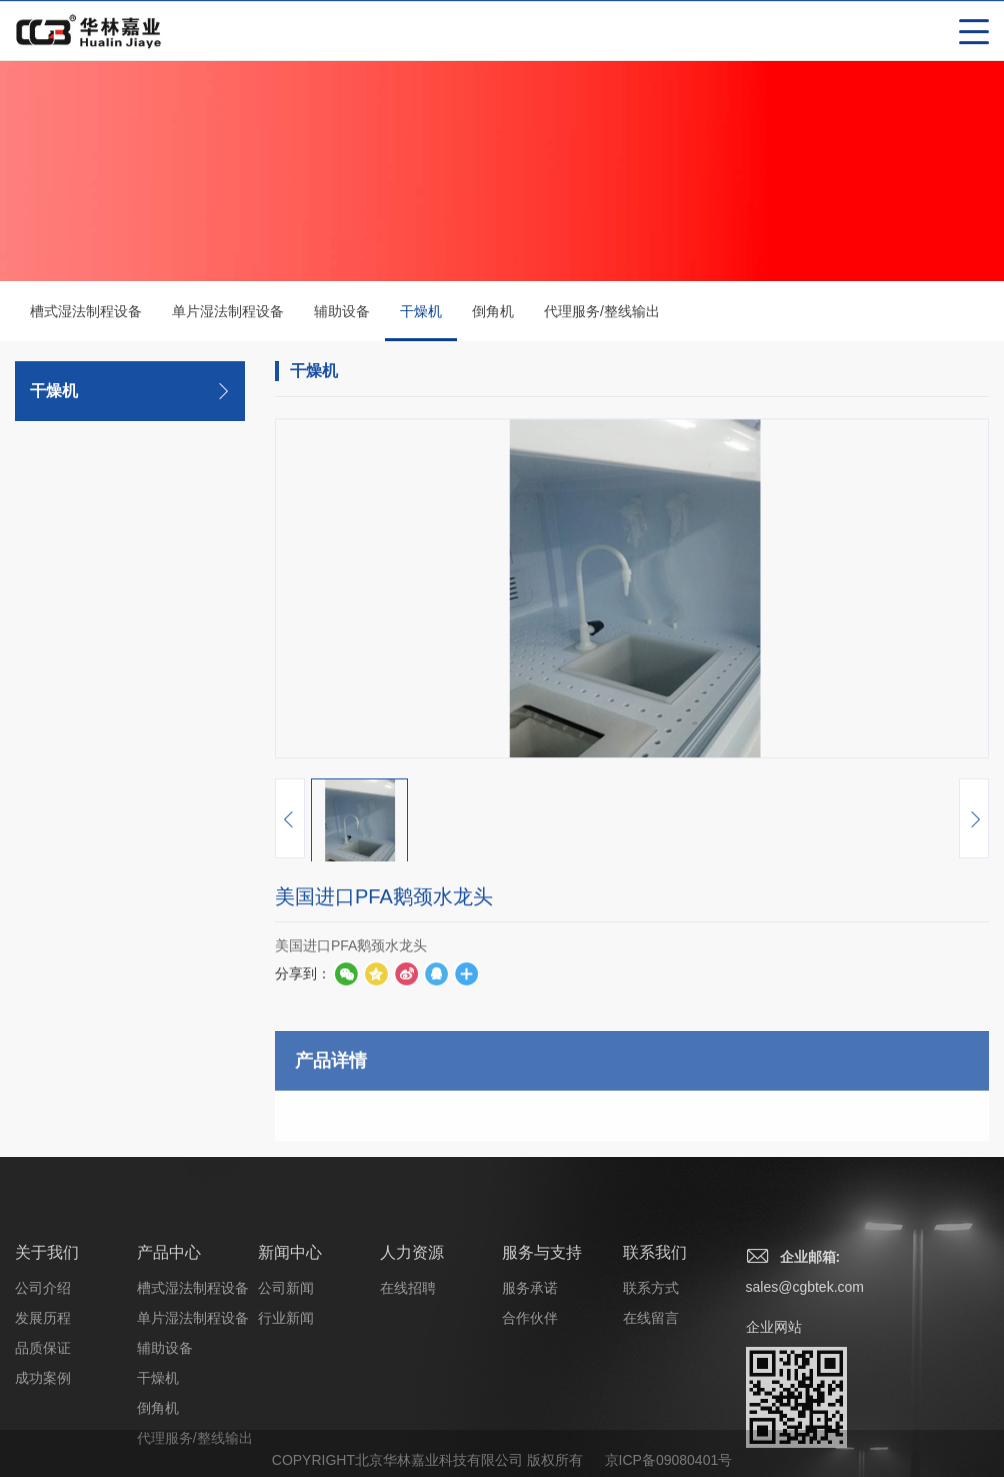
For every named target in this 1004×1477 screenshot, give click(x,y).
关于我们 (47, 1323)
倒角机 (493, 313)
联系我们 (655, 1323)
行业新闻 (286, 1389)
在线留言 (651, 1389)
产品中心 (169, 1323)
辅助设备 (342, 313)
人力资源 (412, 1323)
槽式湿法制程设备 (86, 313)
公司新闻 (286, 1359)
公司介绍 (43, 1359)
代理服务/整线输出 (602, 313)
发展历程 (43, 1389)
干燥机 (421, 324)
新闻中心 (290, 1323)
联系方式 (651, 1359)
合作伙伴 (530, 1389)
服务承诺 (530, 1359)
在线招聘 (408, 1359)
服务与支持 (542, 1323)
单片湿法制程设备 (228, 313)
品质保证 (43, 1419)
